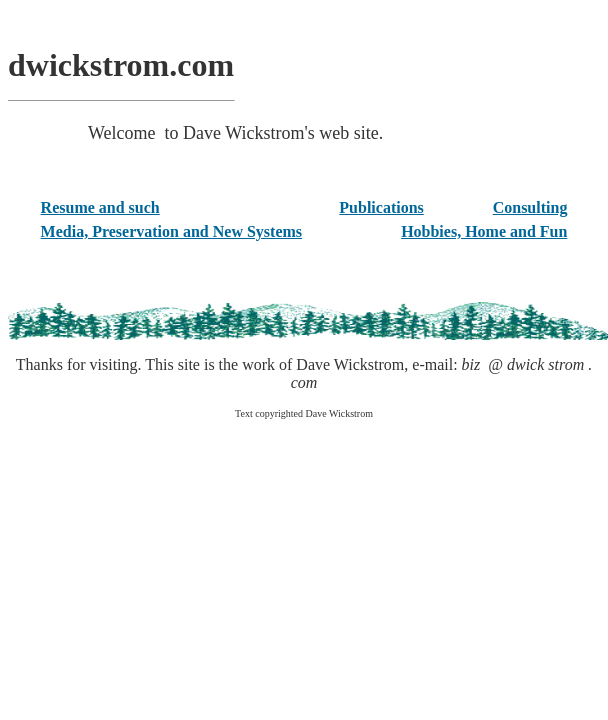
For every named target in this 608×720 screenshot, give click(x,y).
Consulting (530, 207)
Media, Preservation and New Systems (171, 231)
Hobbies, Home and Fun (484, 231)
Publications (381, 207)
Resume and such (100, 207)
